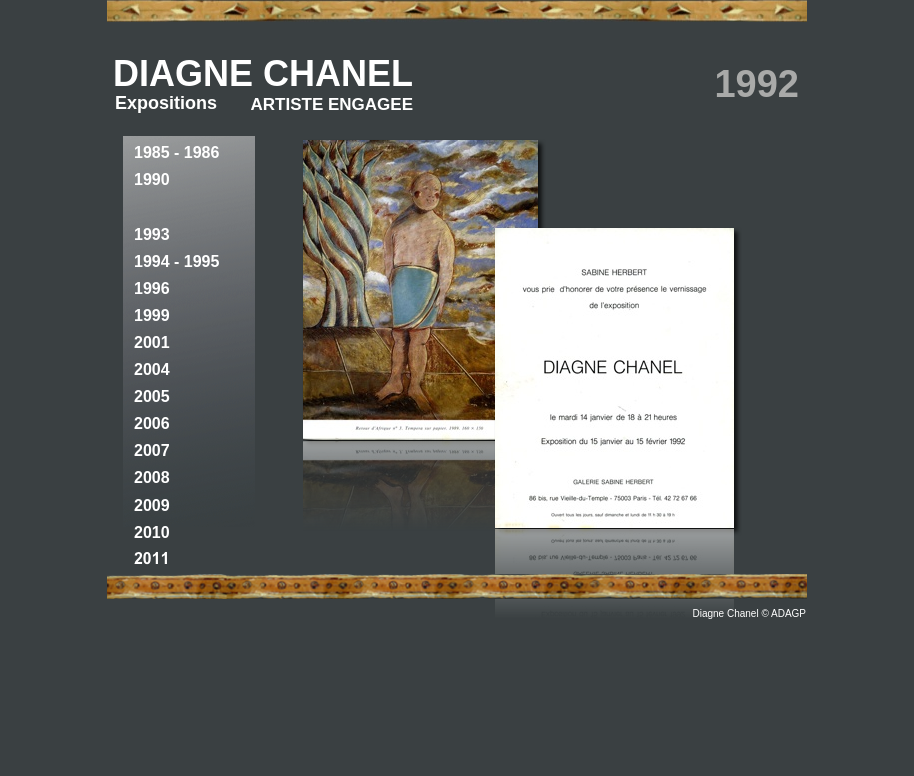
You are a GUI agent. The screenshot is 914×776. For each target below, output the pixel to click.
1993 (152, 234)
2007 (152, 450)
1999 (152, 315)
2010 (152, 532)
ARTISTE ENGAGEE (332, 104)
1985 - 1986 (176, 152)
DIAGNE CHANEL (263, 73)
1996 (152, 288)
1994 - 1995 (176, 261)
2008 (152, 477)
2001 (152, 342)
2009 (152, 505)
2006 (152, 423)
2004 (152, 369)
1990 (152, 179)
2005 (152, 396)
